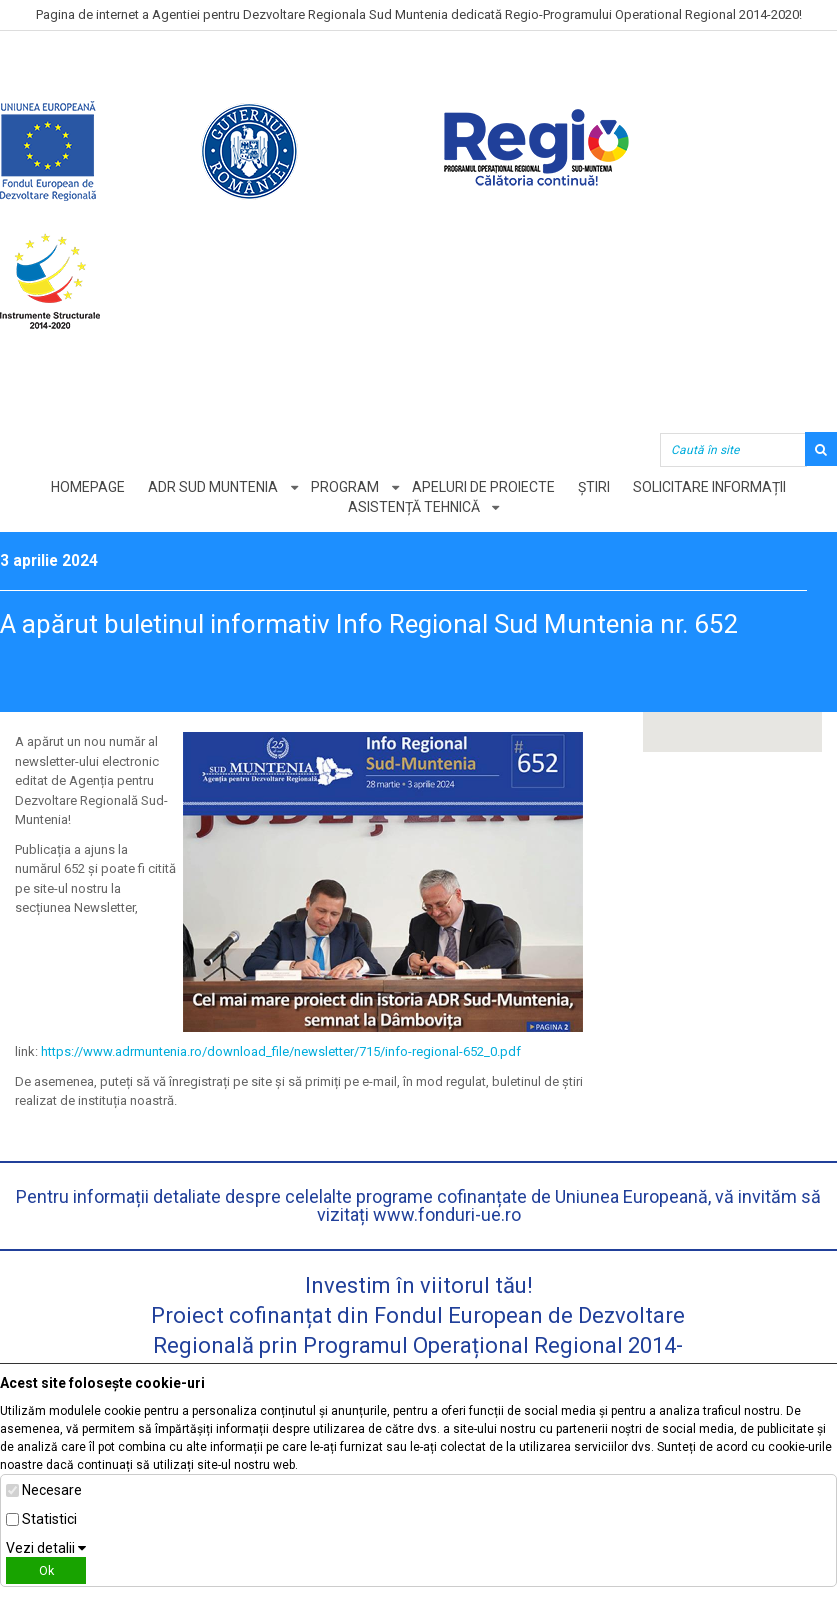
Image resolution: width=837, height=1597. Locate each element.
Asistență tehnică (414, 507)
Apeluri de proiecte (483, 487)
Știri (594, 487)
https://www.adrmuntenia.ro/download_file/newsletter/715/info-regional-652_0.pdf (281, 1051)
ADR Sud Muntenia (213, 487)
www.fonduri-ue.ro (447, 1214)
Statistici (49, 1519)
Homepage (88, 487)
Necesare (52, 1490)
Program (345, 487)
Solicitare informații (709, 487)
